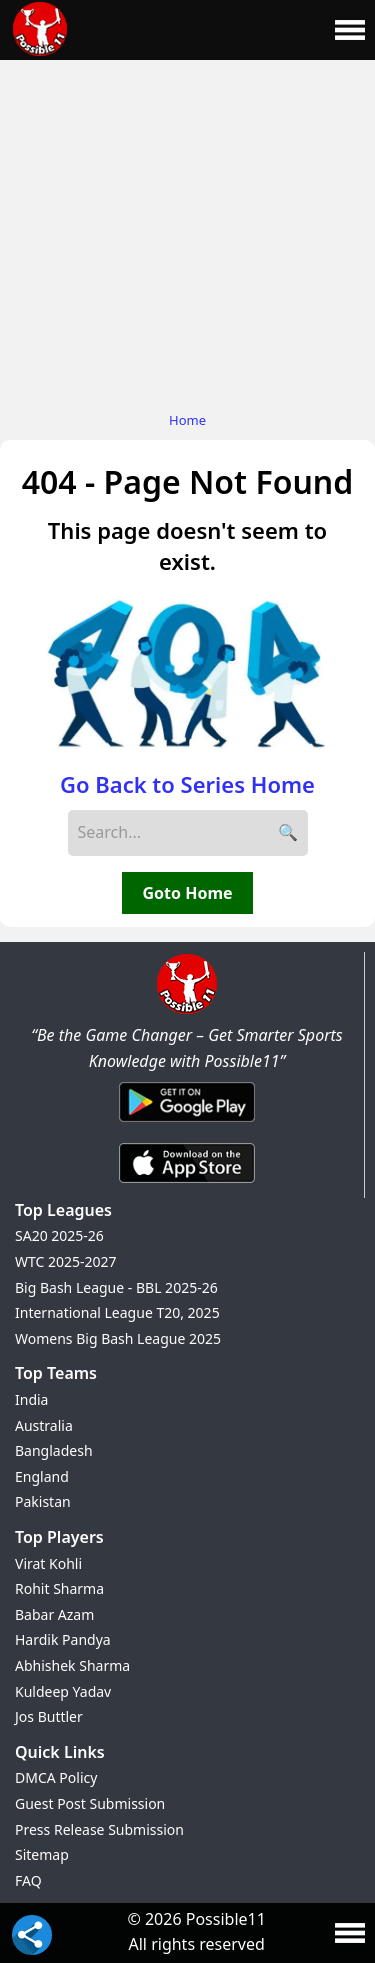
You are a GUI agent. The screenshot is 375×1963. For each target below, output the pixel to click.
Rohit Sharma (59, 1588)
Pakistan (43, 1501)
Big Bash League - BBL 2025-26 (116, 1287)
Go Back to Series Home (187, 784)
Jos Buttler (49, 1716)
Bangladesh (54, 1450)
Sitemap (42, 1854)
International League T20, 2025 (117, 1312)
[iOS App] (187, 1184)
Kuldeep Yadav (63, 1691)
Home (187, 420)
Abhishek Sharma (72, 1665)
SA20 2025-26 (59, 1235)
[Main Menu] (350, 30)
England (42, 1476)
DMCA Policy (56, 1777)
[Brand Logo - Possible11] (187, 1010)
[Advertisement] (187, 231)
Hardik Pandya (63, 1639)
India (31, 1399)
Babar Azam (54, 1614)
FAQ (28, 1880)
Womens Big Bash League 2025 (118, 1338)
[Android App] (187, 1123)
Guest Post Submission (90, 1803)
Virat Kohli (48, 1563)
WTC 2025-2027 (66, 1261)
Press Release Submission (99, 1829)
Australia (44, 1425)
